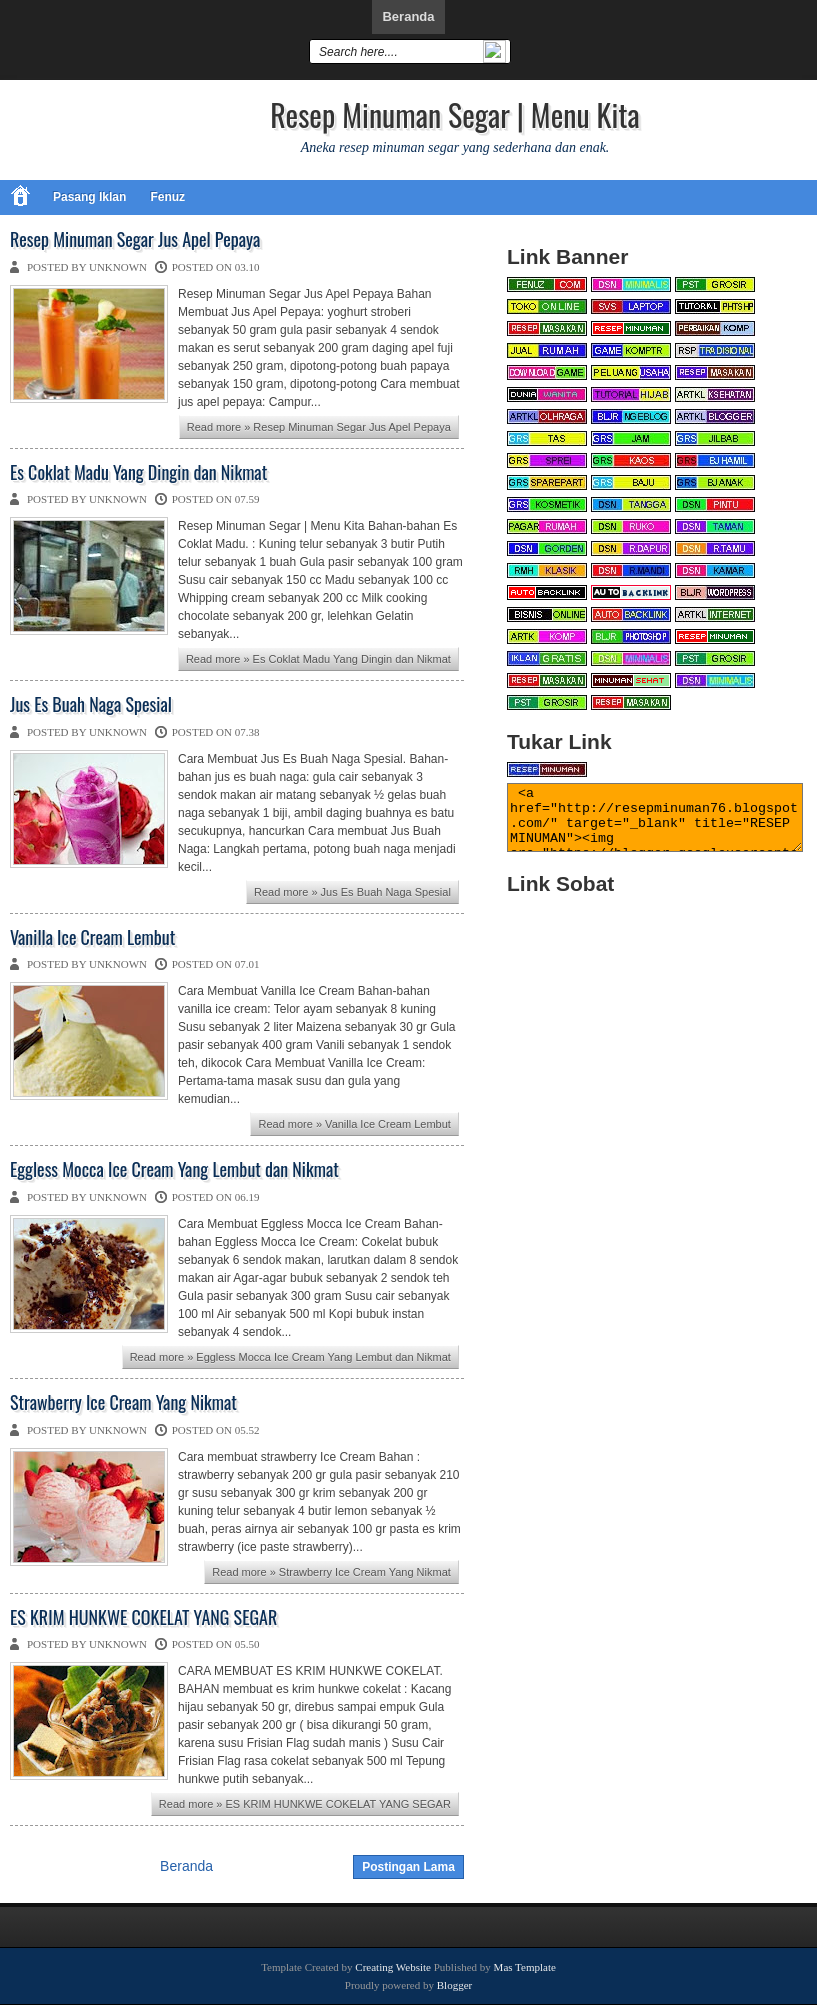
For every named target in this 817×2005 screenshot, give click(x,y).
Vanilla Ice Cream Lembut (92, 938)
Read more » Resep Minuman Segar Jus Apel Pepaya (319, 427)
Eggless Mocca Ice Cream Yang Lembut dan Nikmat (174, 1170)
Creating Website (393, 1967)
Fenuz (167, 197)
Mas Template (525, 1967)
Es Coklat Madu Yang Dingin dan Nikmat (138, 473)
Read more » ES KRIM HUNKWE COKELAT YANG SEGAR (305, 1804)
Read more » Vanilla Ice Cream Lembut (354, 1124)
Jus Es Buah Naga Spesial (91, 705)
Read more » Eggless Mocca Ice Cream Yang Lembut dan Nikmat (290, 1357)
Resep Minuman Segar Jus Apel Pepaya (135, 240)
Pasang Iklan (89, 197)
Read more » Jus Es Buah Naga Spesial (352, 892)
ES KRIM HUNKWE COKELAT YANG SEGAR (143, 1618)
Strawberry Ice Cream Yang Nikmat (123, 1403)
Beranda (408, 16)
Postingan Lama (408, 1867)
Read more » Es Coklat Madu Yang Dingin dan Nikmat (318, 659)
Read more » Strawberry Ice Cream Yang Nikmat (331, 1572)
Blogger (454, 1985)
